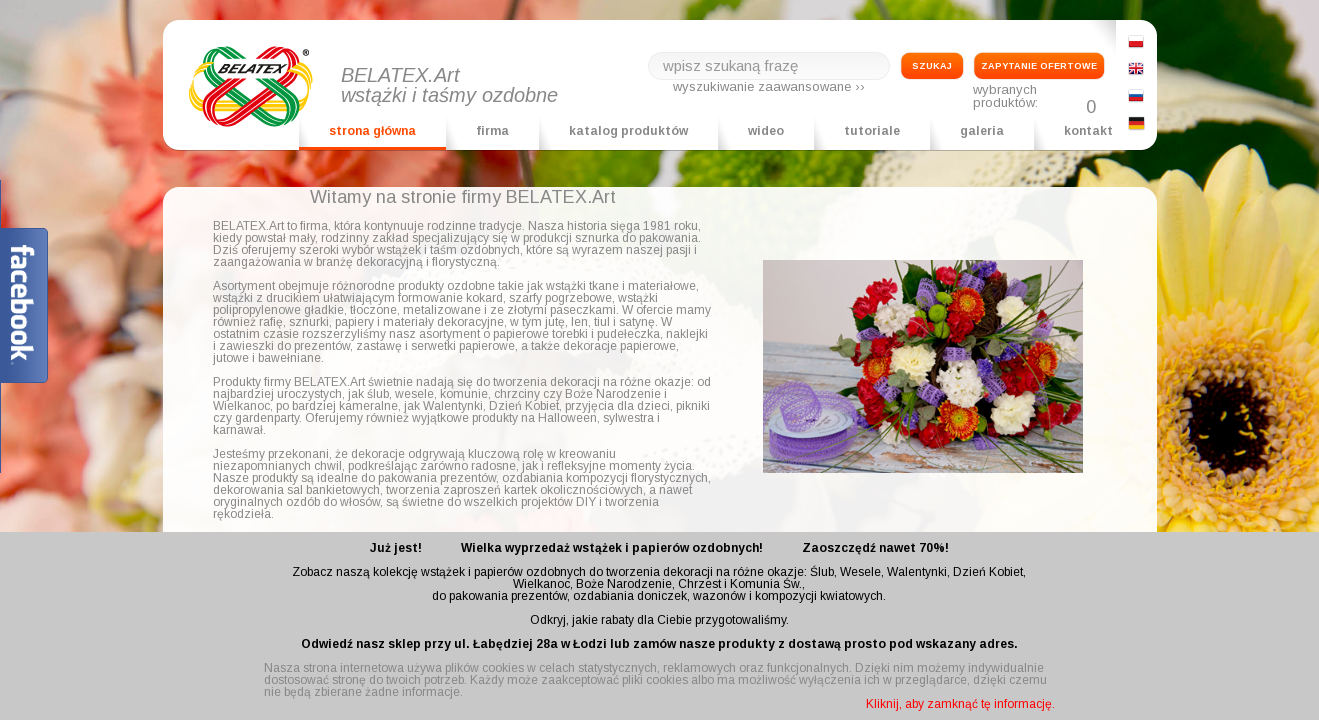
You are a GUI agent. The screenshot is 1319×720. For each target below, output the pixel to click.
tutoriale (872, 131)
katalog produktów (628, 131)
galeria (982, 131)
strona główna (372, 131)
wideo (766, 131)
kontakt (1088, 131)
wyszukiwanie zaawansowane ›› (769, 86)
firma (492, 131)
